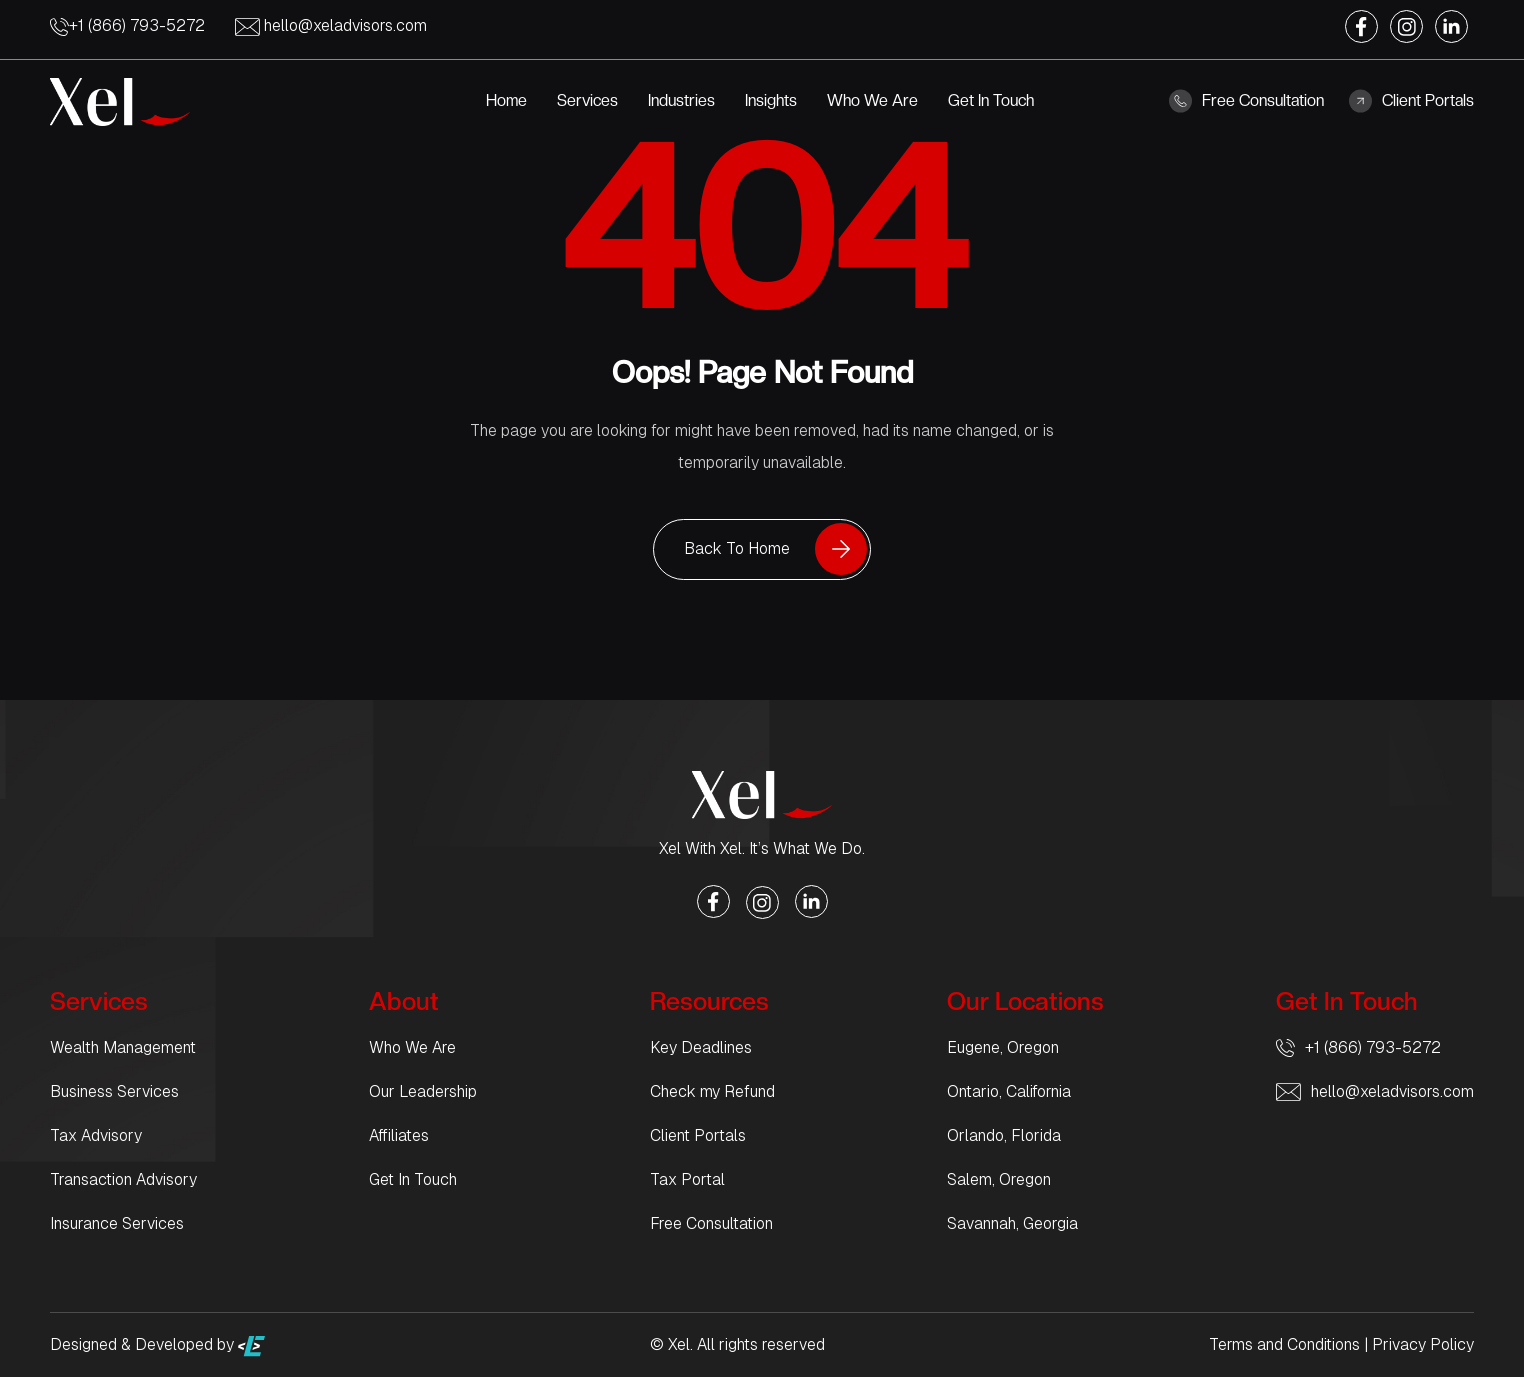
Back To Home (737, 549)
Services (587, 100)
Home (506, 100)
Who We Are (872, 100)
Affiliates (399, 1136)
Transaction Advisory (123, 1180)
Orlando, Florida (1004, 1136)
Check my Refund (712, 1092)
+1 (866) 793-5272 (127, 25)
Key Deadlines (701, 1048)
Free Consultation (1246, 101)
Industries (681, 100)
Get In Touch (991, 100)
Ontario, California (1009, 1092)
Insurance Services (117, 1224)
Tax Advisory (96, 1136)
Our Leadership (423, 1092)
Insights (771, 100)
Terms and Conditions (1284, 1345)
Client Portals (1411, 101)
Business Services (114, 1092)
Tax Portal (687, 1180)
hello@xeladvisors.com (331, 25)
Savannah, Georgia (1012, 1224)
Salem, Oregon (999, 1180)
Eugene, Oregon (1003, 1048)
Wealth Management (123, 1048)
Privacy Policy (1423, 1345)
